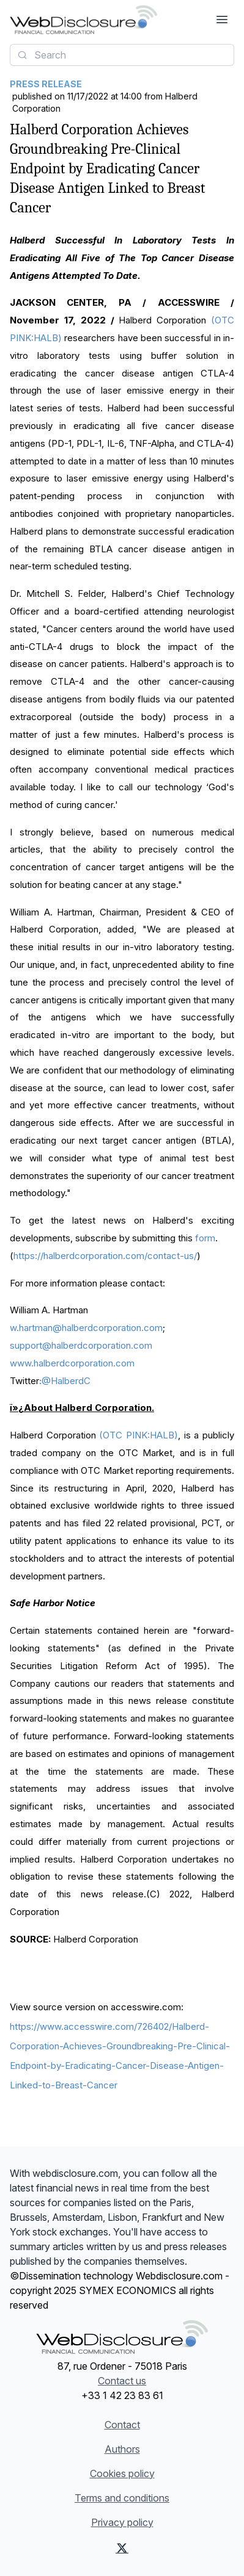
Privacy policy (122, 2522)
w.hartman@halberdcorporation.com (86, 1327)
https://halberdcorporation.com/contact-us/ (105, 1255)
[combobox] (122, 55)
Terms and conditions (122, 2498)
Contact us (122, 2381)
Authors (122, 2449)
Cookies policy (122, 2473)
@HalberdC (65, 1381)
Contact (122, 2425)
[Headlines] (83, 19)
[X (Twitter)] (122, 2547)
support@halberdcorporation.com (81, 1345)
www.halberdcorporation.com (72, 1363)
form (205, 1238)
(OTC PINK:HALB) (138, 1435)
